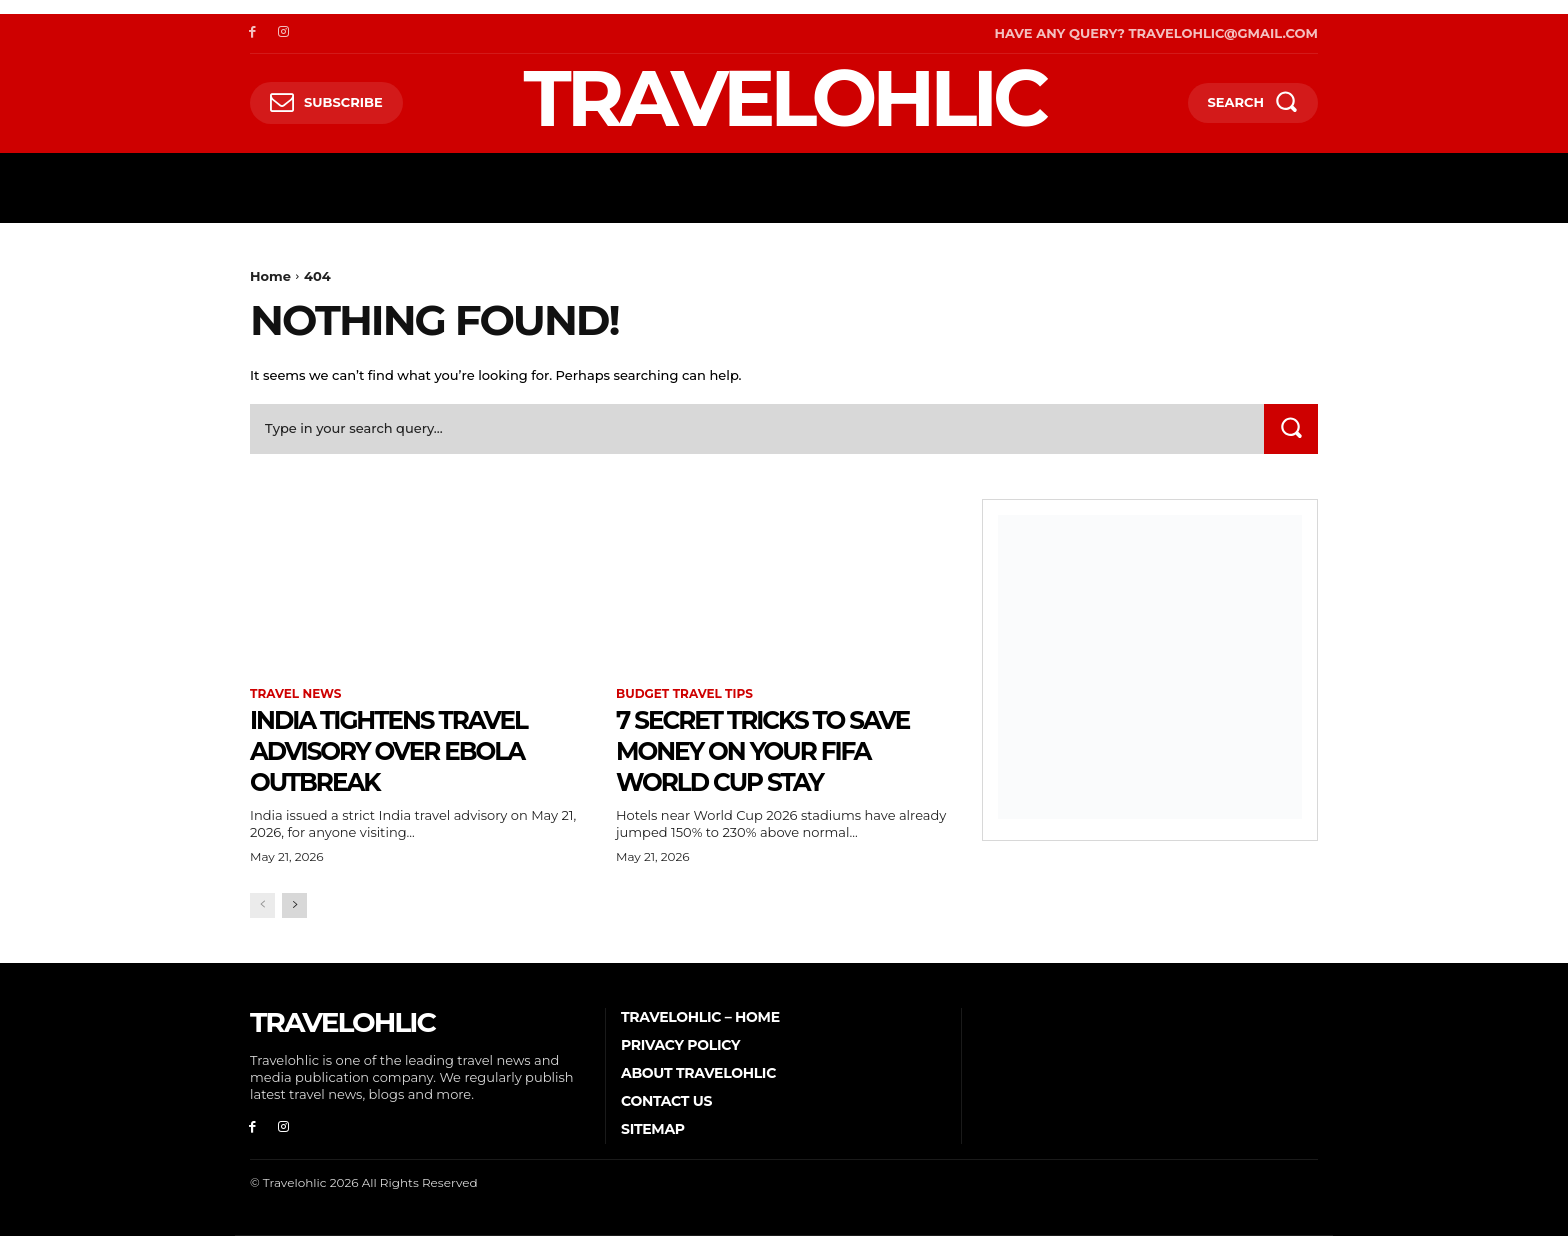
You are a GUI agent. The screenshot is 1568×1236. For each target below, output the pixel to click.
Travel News (296, 694)
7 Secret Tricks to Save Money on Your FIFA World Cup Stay (769, 750)
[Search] (1291, 428)
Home (270, 276)
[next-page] (294, 905)
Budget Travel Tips (684, 694)
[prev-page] (262, 905)
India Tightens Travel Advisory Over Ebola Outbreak (410, 750)
